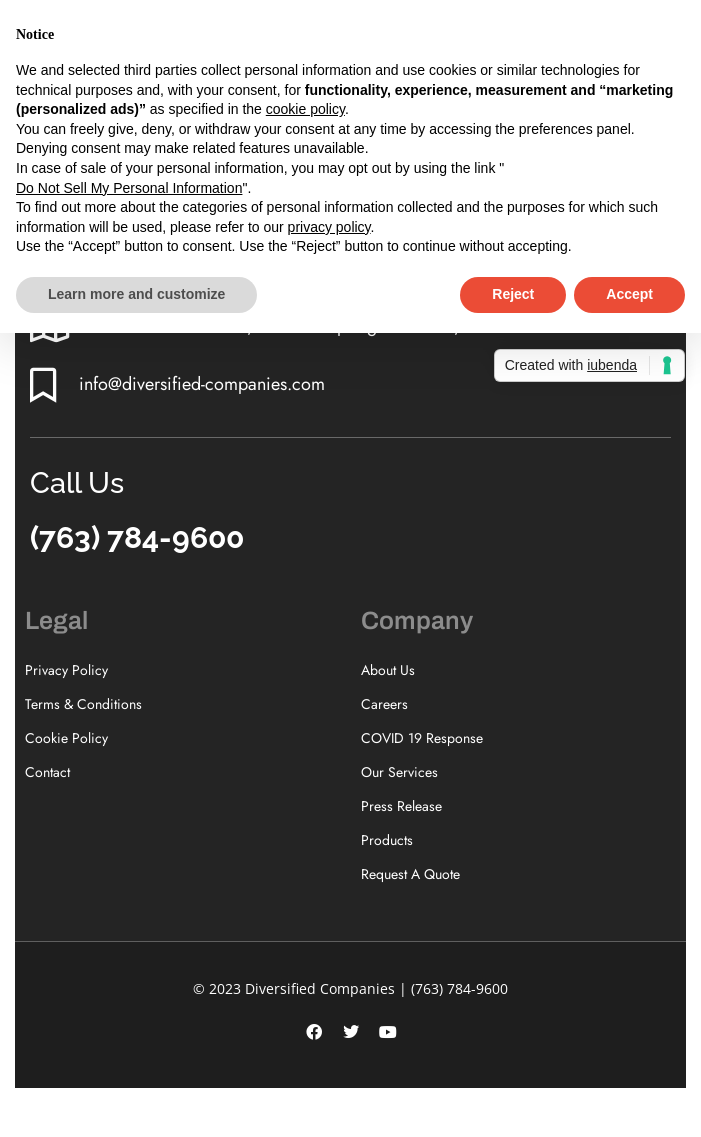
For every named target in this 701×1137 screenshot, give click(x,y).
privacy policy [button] (329, 227)
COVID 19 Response (422, 738)
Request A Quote (410, 874)
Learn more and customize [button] (136, 294)
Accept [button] (629, 294)
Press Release (401, 806)
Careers (384, 704)
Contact (47, 772)
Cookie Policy (66, 738)
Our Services (399, 772)
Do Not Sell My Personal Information (129, 188)
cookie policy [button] (305, 109)
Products (387, 840)
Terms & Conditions (83, 704)
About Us (388, 670)
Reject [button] (513, 294)
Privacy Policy (66, 670)
